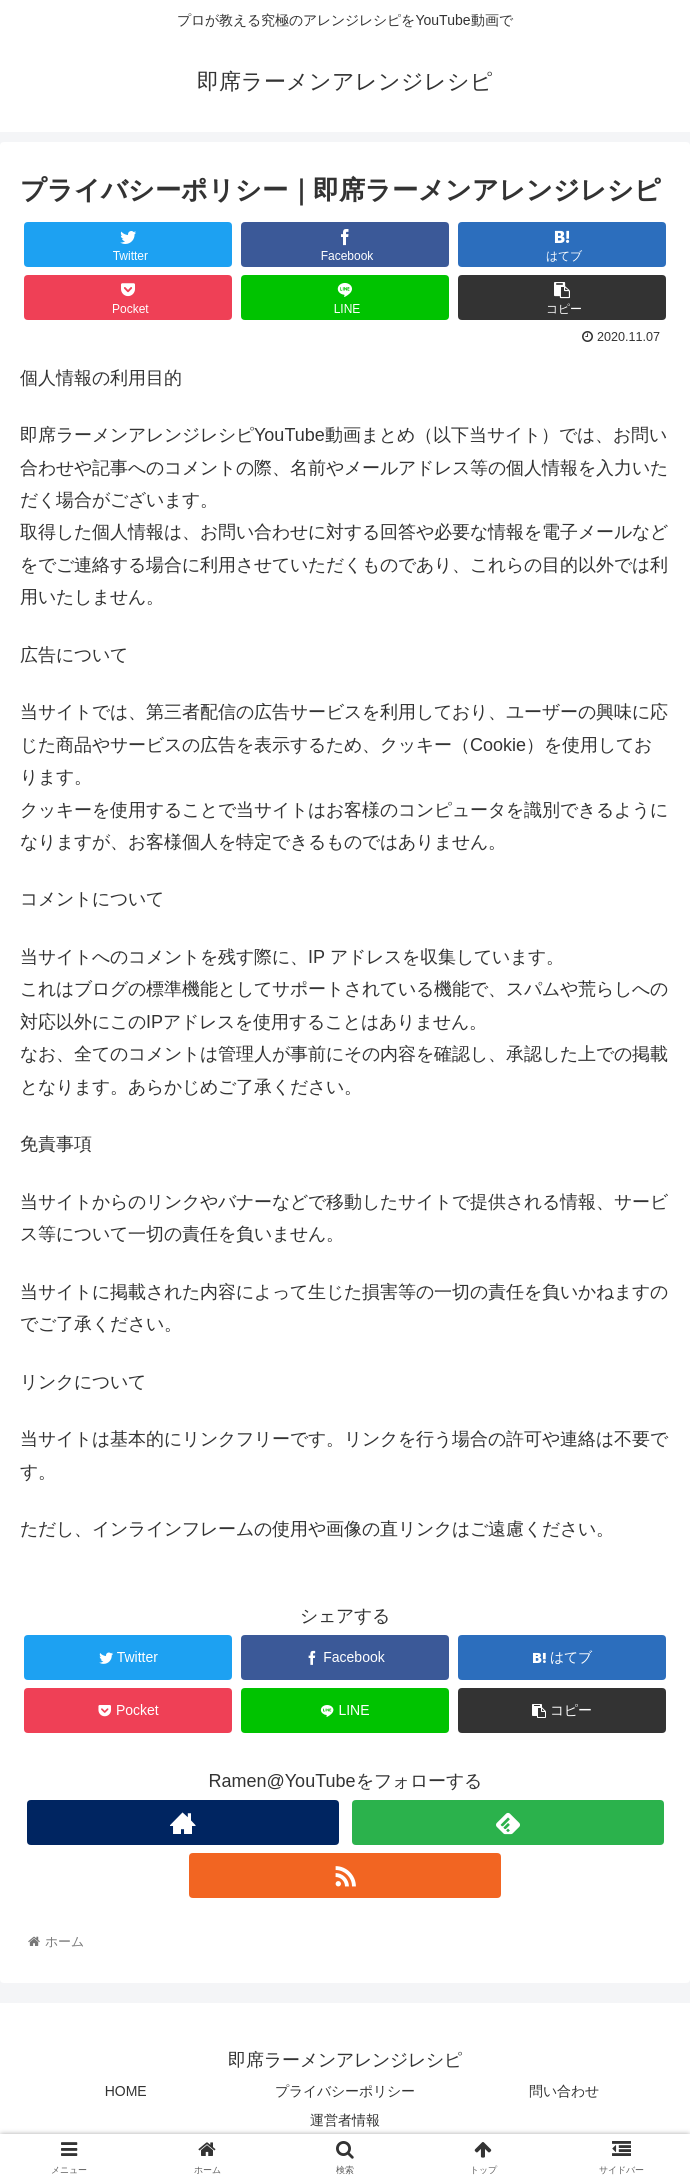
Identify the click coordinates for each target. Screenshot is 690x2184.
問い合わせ (564, 2091)
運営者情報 (345, 2120)
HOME (126, 2091)
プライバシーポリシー (345, 2091)
